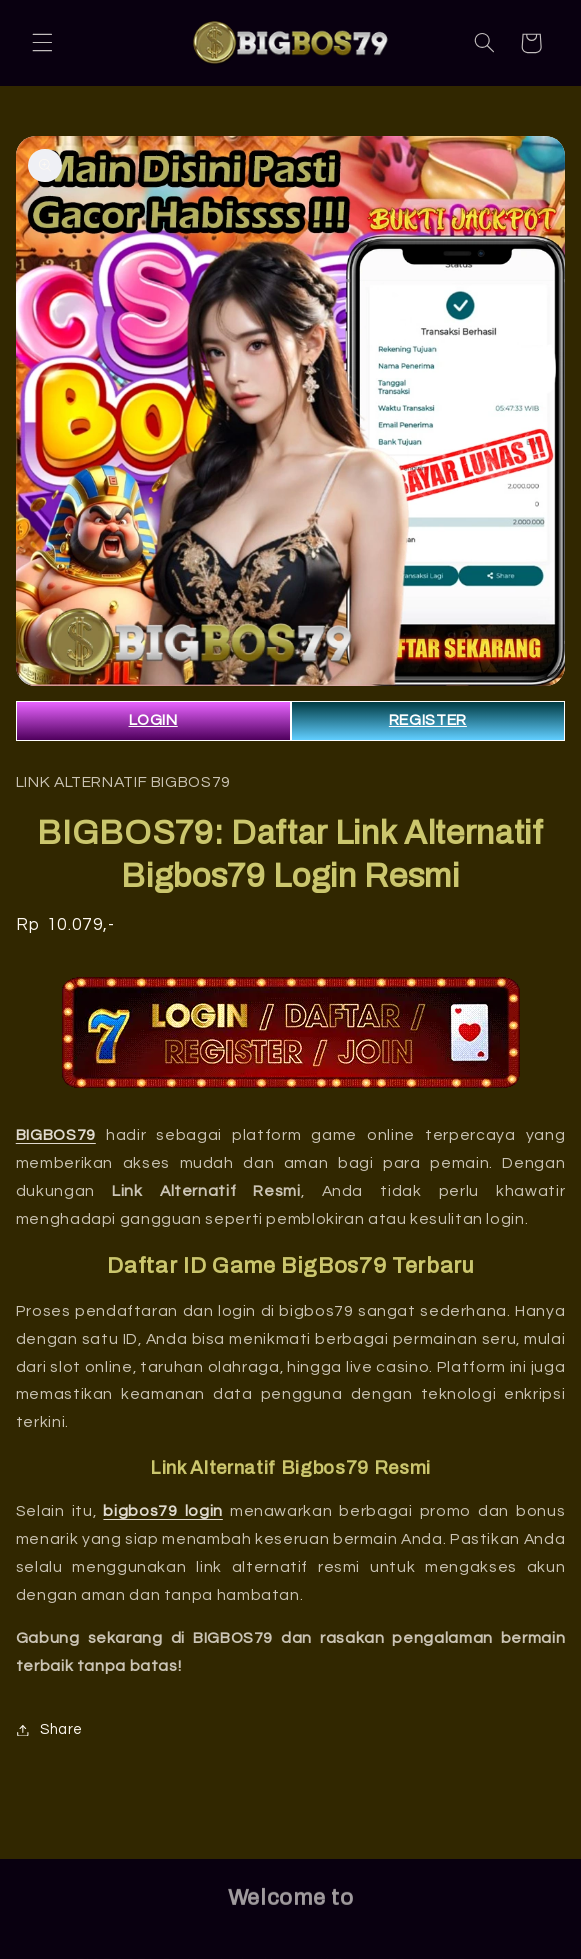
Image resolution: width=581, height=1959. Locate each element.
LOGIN (153, 720)
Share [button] (49, 1729)
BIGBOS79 (56, 1135)
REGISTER (428, 720)
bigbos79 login (162, 1511)
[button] (42, 43)
